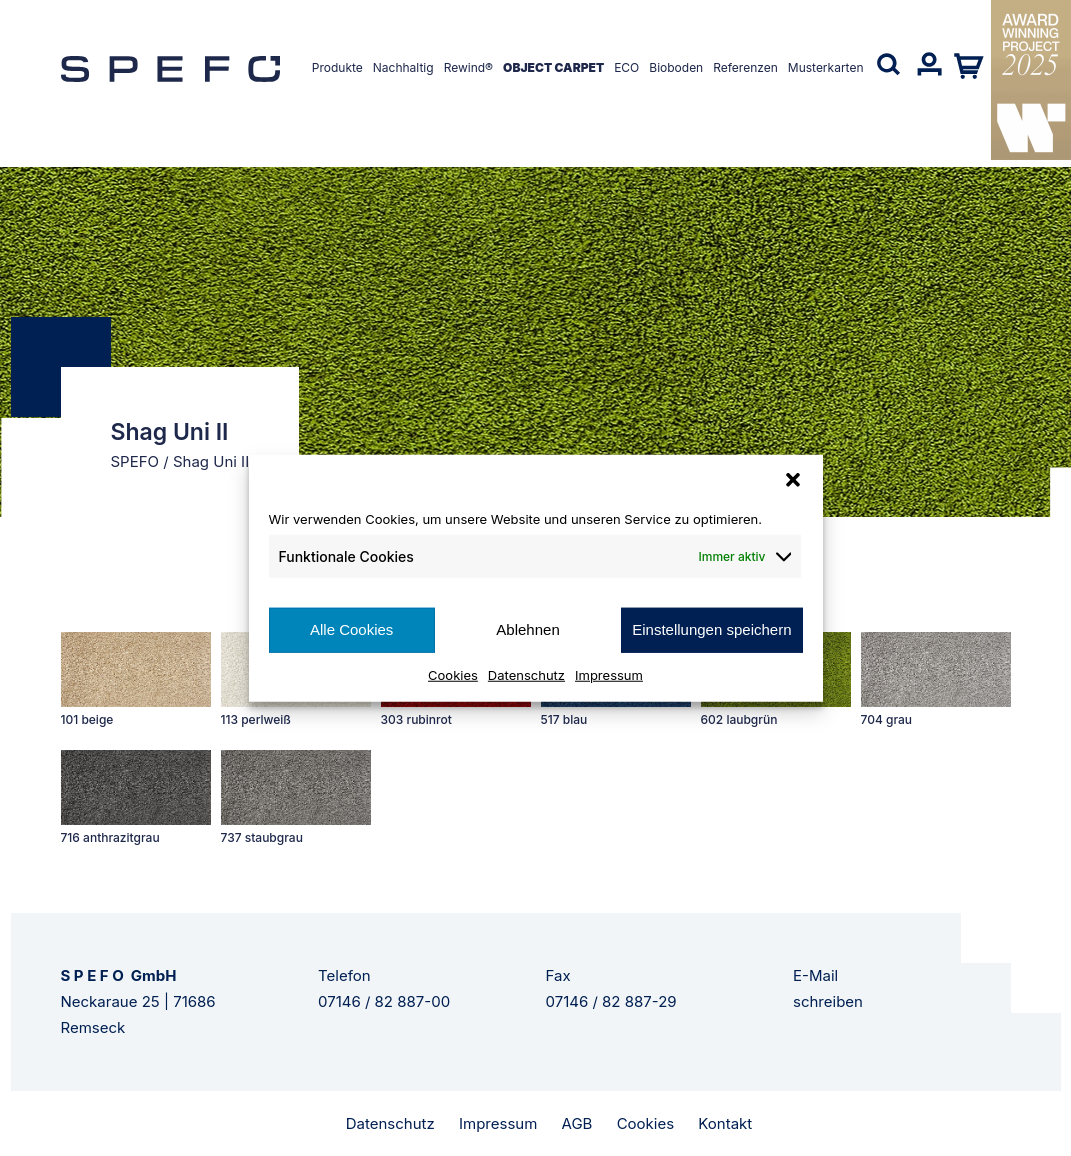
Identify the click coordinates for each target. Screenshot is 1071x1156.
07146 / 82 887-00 (384, 1001)
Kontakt (725, 1123)
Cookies (453, 674)
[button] (793, 480)
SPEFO (135, 461)
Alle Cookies (351, 629)
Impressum (609, 674)
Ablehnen (527, 629)
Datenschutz (526, 674)
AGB (577, 1123)
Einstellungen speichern (711, 629)
